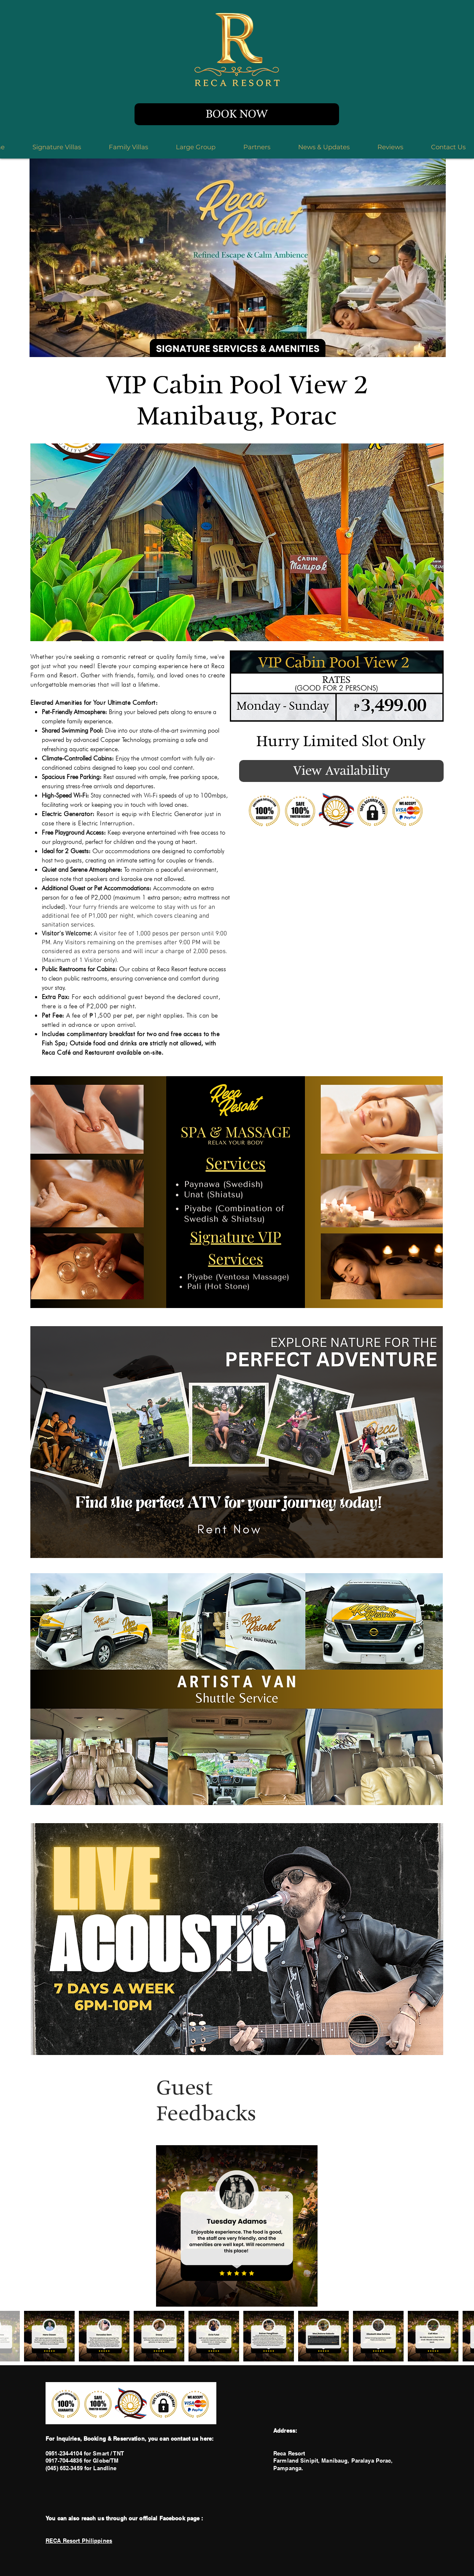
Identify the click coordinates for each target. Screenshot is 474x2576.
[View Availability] (341, 771)
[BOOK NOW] (237, 114)
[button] (237, 542)
